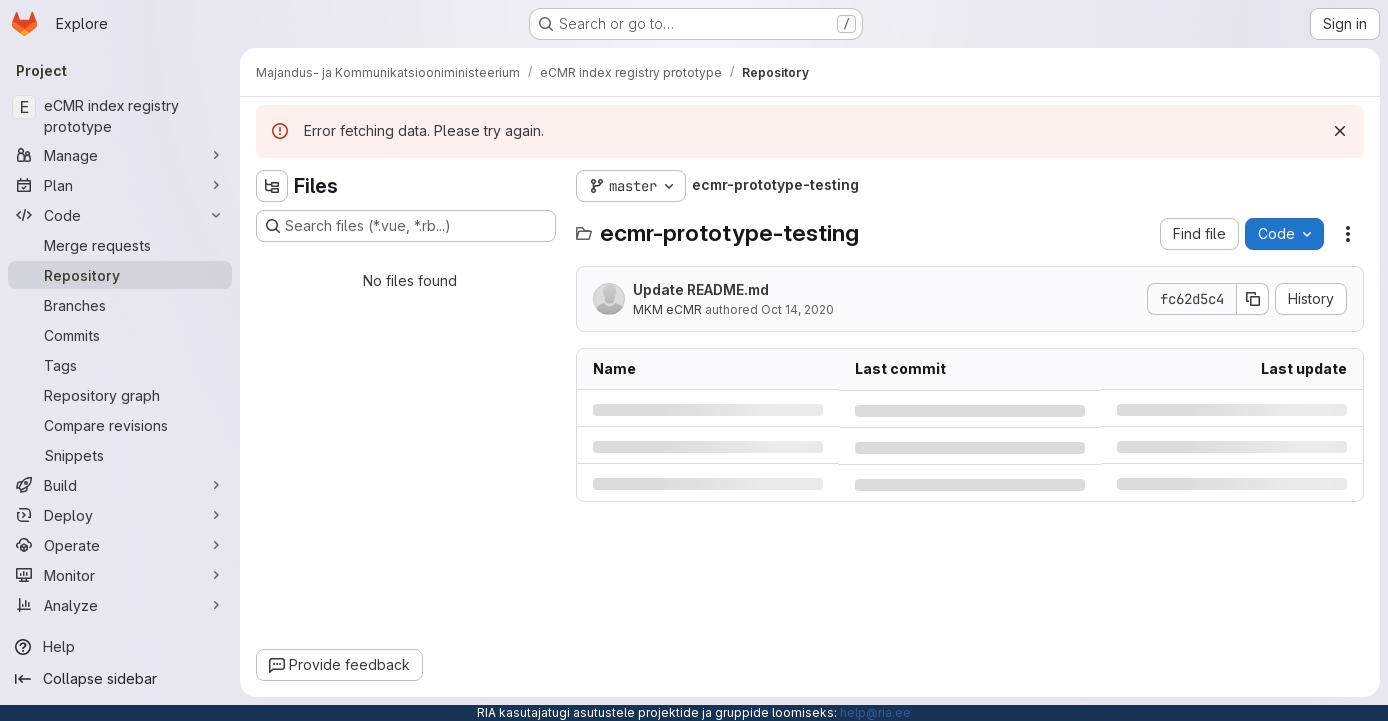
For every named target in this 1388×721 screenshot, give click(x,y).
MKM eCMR (667, 309)
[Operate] (120, 545)
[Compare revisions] (120, 425)
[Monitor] (120, 575)
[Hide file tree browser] (272, 186)
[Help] (120, 647)
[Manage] (120, 155)
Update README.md (701, 289)
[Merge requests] (120, 245)
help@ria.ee (875, 712)
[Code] (120, 215)
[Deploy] (120, 515)
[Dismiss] (1340, 131)
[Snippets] (120, 455)
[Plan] (120, 185)
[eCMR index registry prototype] (120, 116)
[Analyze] (120, 605)
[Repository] (120, 275)
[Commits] (120, 335)
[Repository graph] (120, 395)
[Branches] (120, 305)
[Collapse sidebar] (120, 679)
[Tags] (120, 365)
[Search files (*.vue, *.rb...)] (406, 226)
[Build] (120, 485)
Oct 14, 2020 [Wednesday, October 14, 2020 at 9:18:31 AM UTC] (797, 309)
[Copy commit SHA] (1253, 299)
